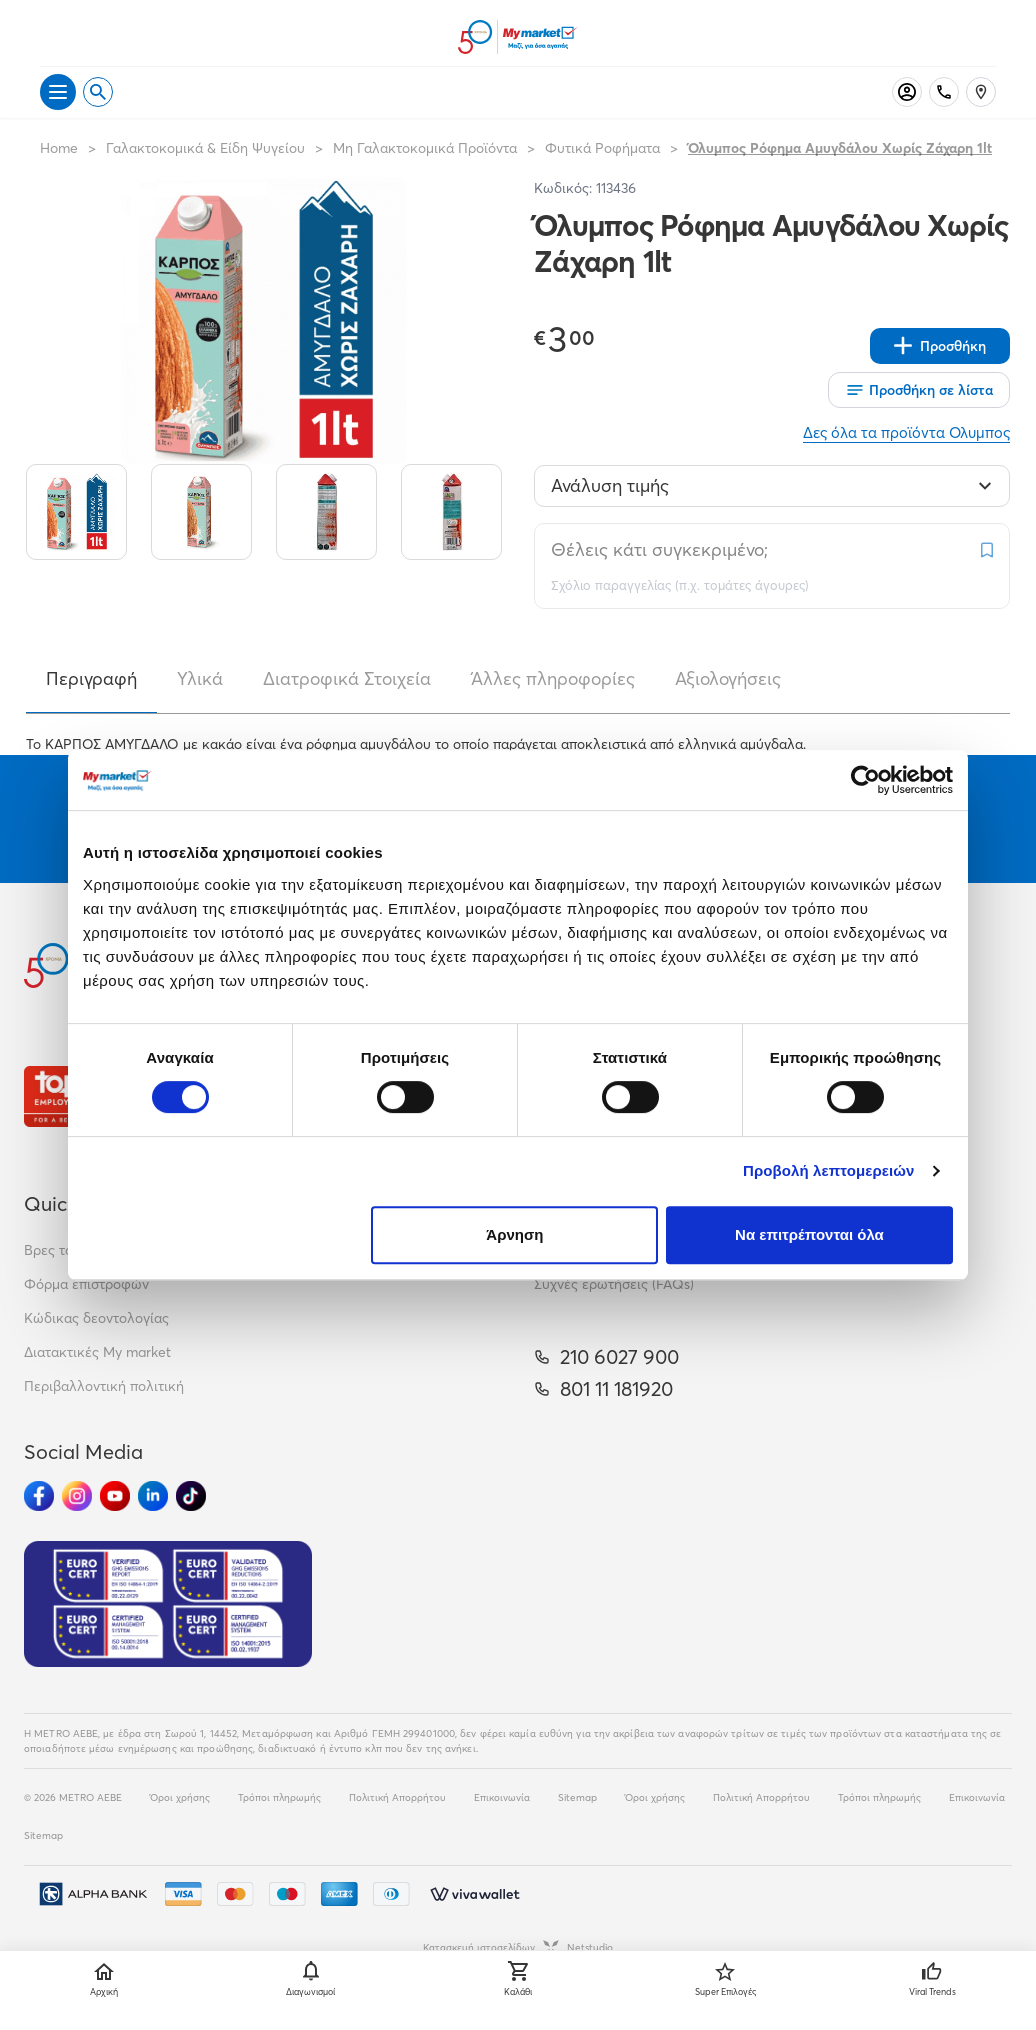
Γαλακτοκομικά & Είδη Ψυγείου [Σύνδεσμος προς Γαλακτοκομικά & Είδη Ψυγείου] (205, 148)
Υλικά (200, 678)
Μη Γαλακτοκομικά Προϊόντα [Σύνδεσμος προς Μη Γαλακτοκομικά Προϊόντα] (425, 148)
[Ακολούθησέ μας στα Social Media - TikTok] (191, 1496)
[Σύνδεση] (907, 92)
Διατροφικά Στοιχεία (347, 678)
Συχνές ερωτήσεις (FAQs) (614, 1284)
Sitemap (577, 1797)
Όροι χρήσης (180, 1797)
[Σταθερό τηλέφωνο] (944, 92)
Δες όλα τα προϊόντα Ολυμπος (906, 432)
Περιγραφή (91, 678)
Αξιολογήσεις (728, 678)
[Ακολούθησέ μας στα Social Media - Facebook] (39, 1496)
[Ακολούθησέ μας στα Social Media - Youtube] (115, 1496)
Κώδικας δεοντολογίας (96, 1318)
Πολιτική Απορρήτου (397, 1797)
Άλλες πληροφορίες (553, 678)
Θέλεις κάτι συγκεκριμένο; (659, 549)
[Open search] (98, 92)
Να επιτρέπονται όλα (809, 1234)
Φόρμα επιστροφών (86, 1284)
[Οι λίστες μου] (919, 390)
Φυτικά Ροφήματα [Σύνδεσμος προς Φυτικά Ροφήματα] (602, 148)
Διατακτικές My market (97, 1352)
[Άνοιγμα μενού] (58, 92)
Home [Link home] (59, 148)
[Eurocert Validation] (168, 1604)
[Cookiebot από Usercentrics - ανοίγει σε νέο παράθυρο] (865, 780)
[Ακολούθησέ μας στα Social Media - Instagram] (77, 1496)
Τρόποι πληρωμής (279, 1797)
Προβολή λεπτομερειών (829, 1170)
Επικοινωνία (502, 1797)
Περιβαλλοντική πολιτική (104, 1386)
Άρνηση (514, 1234)
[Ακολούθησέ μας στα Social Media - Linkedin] (153, 1496)
